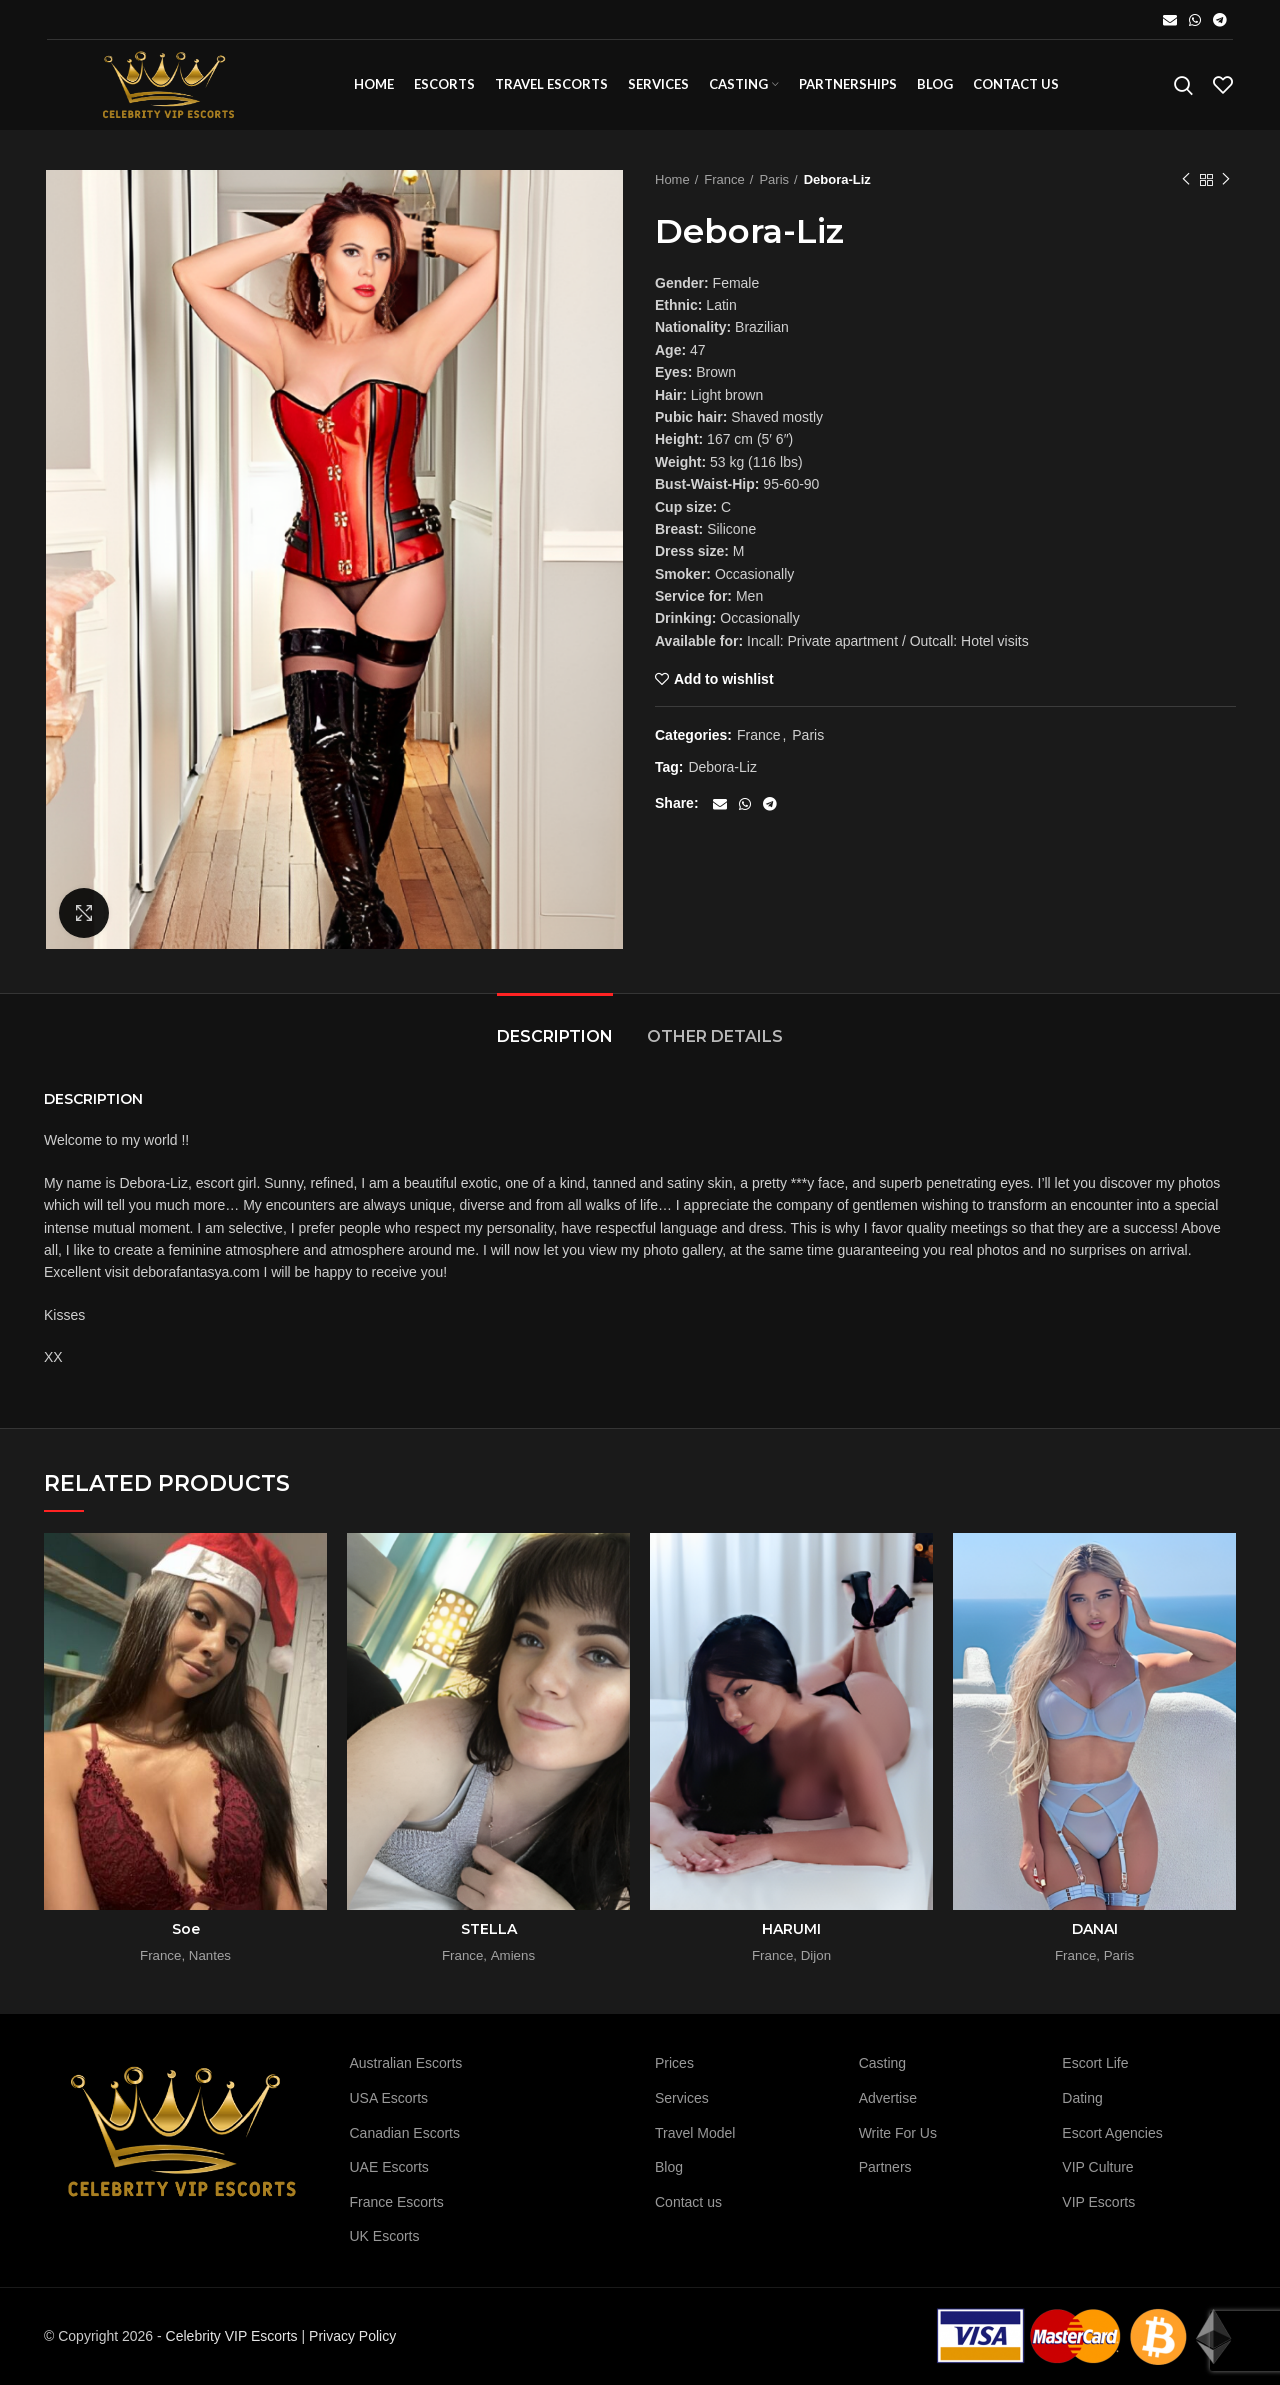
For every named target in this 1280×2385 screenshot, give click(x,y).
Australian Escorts (406, 2063)
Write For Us (898, 2133)
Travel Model (695, 2133)
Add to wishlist (724, 679)
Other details (715, 1036)
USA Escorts (389, 2098)
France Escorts (397, 2202)
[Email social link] (1170, 20)
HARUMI (791, 1929)
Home (672, 179)
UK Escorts (385, 2236)
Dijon (816, 1955)
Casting (882, 2063)
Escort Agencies (1112, 2133)
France (724, 179)
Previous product (1186, 180)
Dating (1082, 2098)
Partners (885, 2167)
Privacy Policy (352, 2336)
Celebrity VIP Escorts (232, 2336)
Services (682, 2098)
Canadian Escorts (405, 2133)
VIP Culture (1097, 2167)
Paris (774, 179)
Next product (1226, 180)
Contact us (688, 2202)
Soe (186, 1929)
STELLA (489, 1929)
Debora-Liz (722, 767)
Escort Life (1095, 2063)
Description (555, 1036)
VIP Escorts (1098, 2202)
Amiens (513, 1955)
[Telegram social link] (1220, 20)
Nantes (210, 1955)
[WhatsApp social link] (1195, 20)
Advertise (888, 2098)
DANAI (1095, 1929)
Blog (669, 2167)
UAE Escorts (389, 2167)
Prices (674, 2063)
